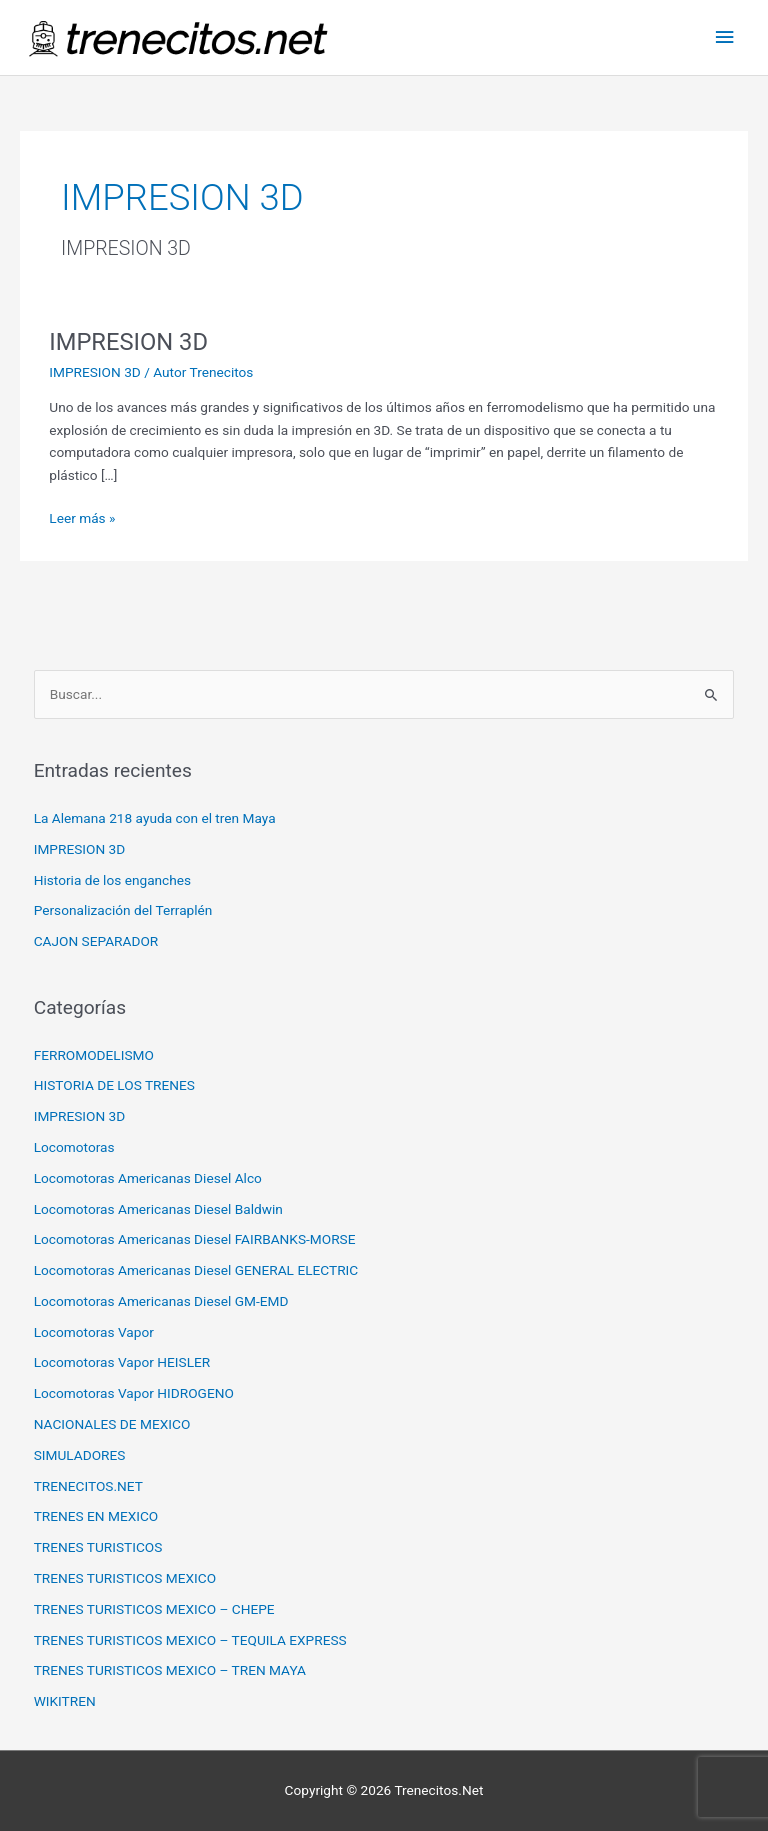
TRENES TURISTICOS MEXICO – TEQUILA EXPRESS (190, 1640)
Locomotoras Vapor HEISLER (122, 1362)
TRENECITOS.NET (88, 1486)
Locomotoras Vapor (94, 1332)
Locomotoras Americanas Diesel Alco (148, 1178)
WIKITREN (65, 1701)
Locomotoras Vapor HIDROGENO (134, 1393)
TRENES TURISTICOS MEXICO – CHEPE (154, 1609)
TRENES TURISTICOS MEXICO (125, 1578)
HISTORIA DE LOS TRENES (114, 1085)
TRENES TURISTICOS (98, 1547)
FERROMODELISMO (94, 1055)
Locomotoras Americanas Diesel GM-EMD (161, 1301)
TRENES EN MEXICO (96, 1516)
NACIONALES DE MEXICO (112, 1424)
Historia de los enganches (112, 880)
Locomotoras (74, 1147)
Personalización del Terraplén (123, 910)
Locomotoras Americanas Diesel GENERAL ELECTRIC (196, 1270)
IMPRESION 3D (128, 342)
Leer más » (82, 516)
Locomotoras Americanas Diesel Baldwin (158, 1209)
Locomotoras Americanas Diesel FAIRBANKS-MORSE (195, 1239)
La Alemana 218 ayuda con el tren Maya (155, 818)
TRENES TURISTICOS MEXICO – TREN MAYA (170, 1670)
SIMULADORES (80, 1455)
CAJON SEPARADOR (96, 941)
